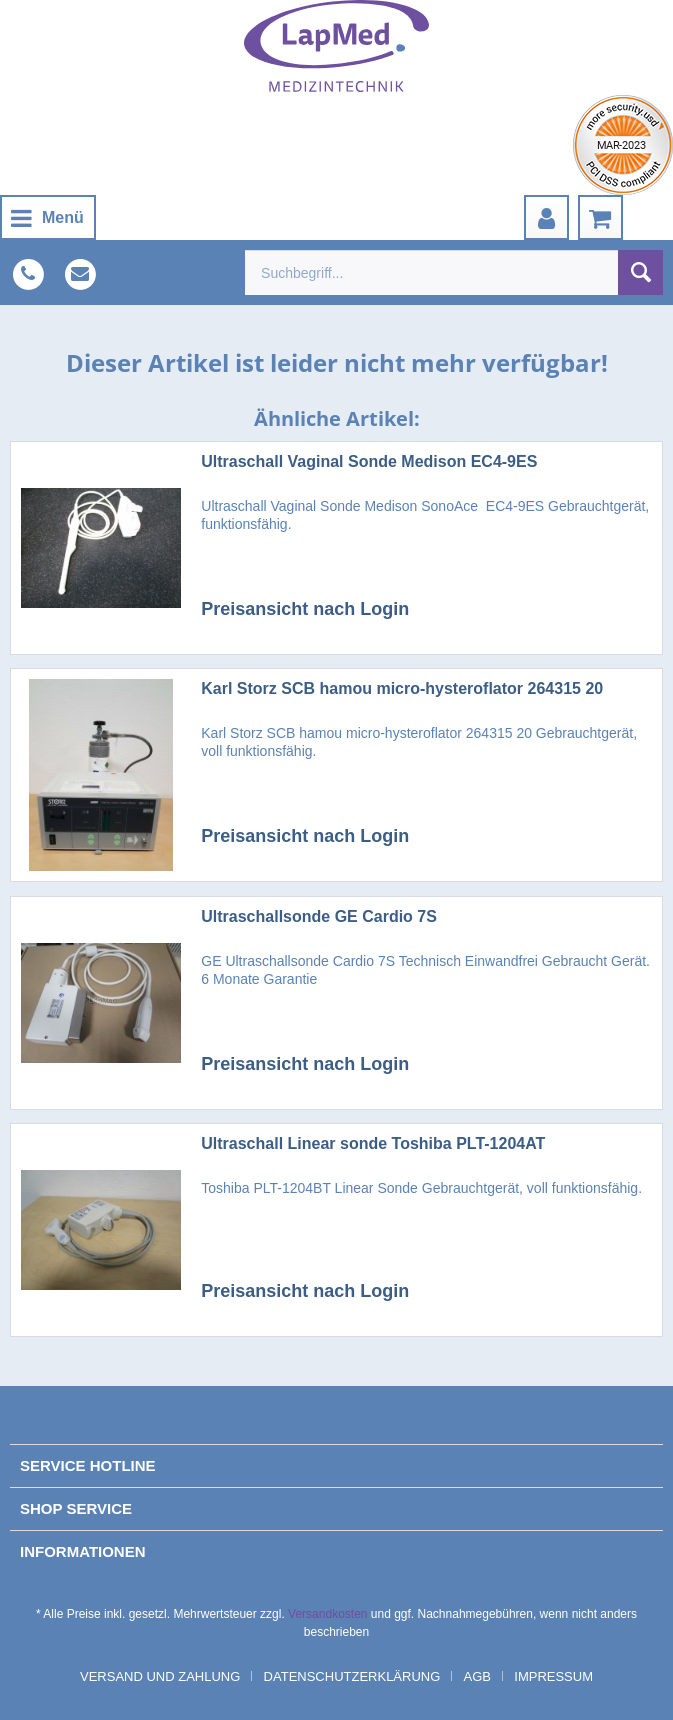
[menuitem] (48, 217)
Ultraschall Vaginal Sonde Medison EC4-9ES (369, 461)
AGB (477, 1676)
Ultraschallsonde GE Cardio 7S (319, 916)
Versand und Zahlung (160, 1676)
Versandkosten (327, 1614)
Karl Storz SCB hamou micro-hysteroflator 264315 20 (402, 688)
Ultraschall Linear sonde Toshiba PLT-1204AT (373, 1143)
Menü (47, 214)
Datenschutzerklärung (352, 1676)
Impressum (553, 1676)
